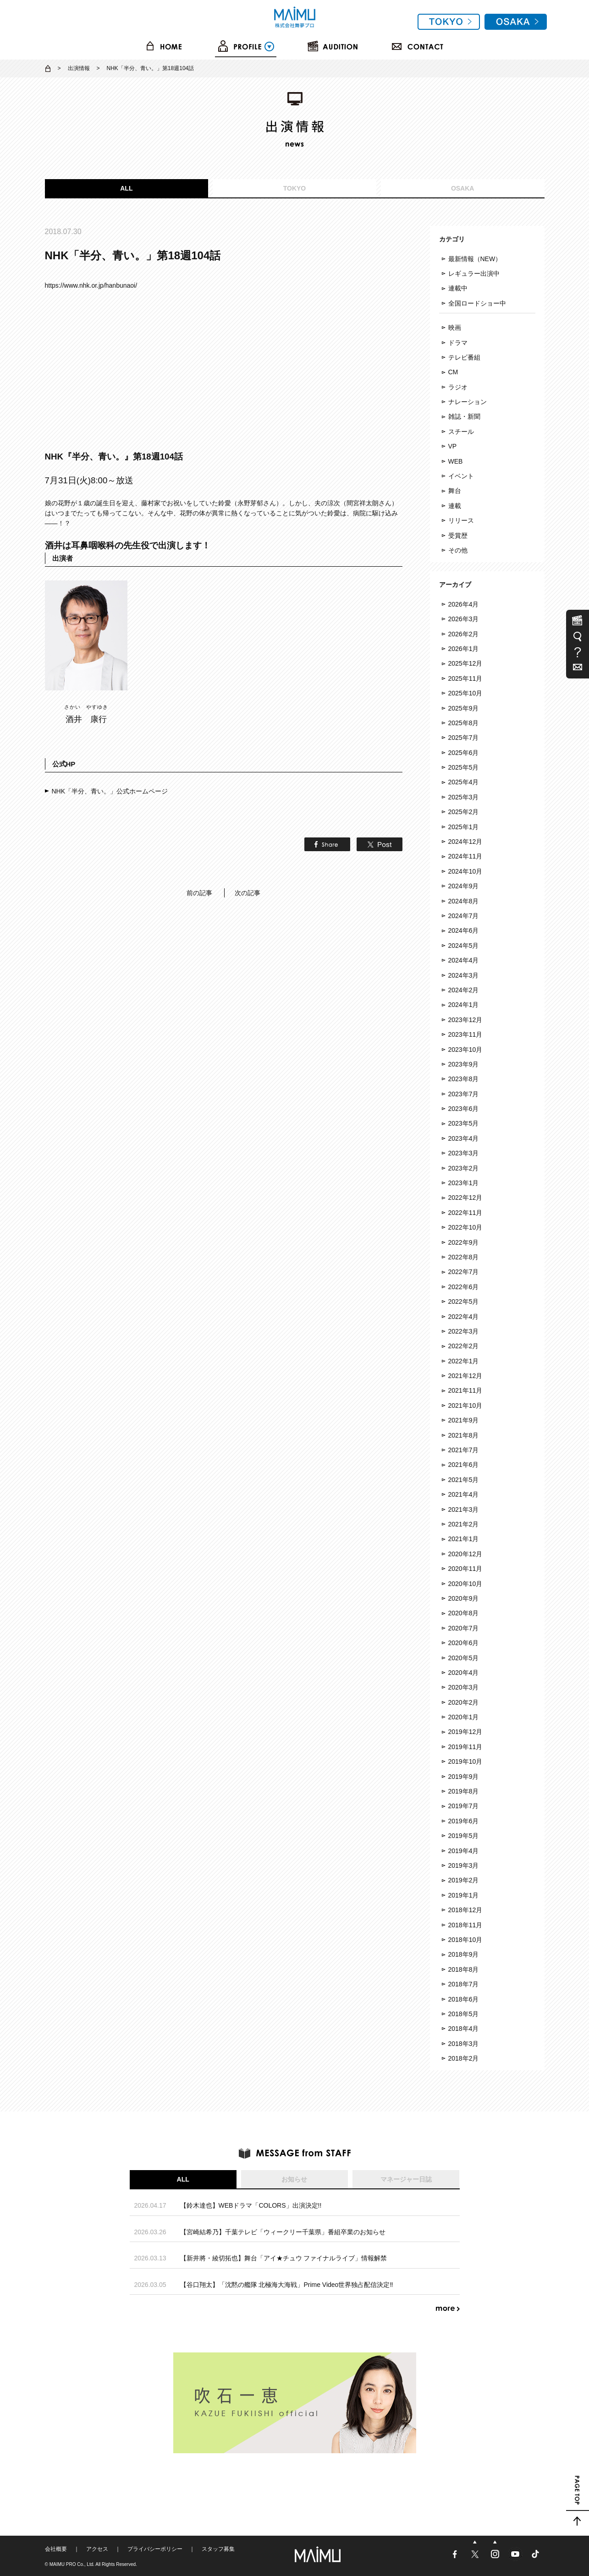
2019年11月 (465, 1746)
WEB (455, 461)
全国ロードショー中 (477, 303)
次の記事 (247, 893)
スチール (461, 431)
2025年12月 (465, 663)
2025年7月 (463, 737)
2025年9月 (463, 708)
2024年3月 (463, 975)
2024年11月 (465, 856)
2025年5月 (463, 767)
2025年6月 (463, 752)
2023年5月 (463, 1123)
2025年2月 (463, 811)
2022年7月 (463, 1271)
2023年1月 (463, 1183)
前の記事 (199, 893)
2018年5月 (463, 2014)
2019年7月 (463, 1806)
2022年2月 (463, 1346)
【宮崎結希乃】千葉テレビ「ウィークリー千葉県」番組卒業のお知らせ (282, 2232)
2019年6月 (463, 1821)
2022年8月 (463, 1257)
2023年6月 (463, 1108)
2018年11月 (465, 1925)
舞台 (454, 490)
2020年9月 (463, 1598)
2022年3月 (463, 1331)
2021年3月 (463, 1509)
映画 (454, 327)
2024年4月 (463, 960)
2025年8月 (463, 723)
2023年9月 (463, 1064)
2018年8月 (463, 1969)
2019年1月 (463, 1895)
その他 (458, 550)
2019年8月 (463, 1791)
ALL (126, 188)
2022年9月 (463, 1242)
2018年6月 (463, 1999)
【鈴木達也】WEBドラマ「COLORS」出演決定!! (251, 2205)
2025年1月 (463, 827)
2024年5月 (463, 945)
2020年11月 (465, 1568)
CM (453, 372)
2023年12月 (465, 1019)
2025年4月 (463, 782)
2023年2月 (463, 1168)
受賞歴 (458, 535)
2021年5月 (463, 1479)
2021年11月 (465, 1390)
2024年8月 (463, 901)
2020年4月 (463, 1672)
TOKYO (294, 188)
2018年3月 (463, 2043)
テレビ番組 (464, 357)
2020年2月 (463, 1702)
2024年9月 (463, 886)
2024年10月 (465, 871)
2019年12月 (465, 1731)
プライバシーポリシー (154, 2549)
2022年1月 (463, 1361)
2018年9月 (463, 1954)
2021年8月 (463, 1435)
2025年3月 (463, 797)
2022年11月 (465, 1212)
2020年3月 (463, 1687)
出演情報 (79, 68)
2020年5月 (463, 1658)
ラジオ (458, 387)
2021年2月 (463, 1524)
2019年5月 (463, 1835)
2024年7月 (463, 915)
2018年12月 (465, 1910)
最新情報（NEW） (475, 259)
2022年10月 (465, 1227)
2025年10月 (465, 693)
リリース (461, 520)
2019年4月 (463, 1850)
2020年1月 (463, 1717)
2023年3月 (463, 1153)
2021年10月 (465, 1405)
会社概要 (56, 2549)
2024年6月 (463, 930)
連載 (454, 505)
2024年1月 (463, 1004)
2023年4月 (463, 1138)
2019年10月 (465, 1761)
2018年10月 (465, 1939)
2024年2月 (463, 990)
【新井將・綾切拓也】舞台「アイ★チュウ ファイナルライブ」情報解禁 (283, 2258)
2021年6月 (463, 1464)
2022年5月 (463, 1301)
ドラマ (458, 342)
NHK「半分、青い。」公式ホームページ (110, 791)
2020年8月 (463, 1613)
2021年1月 (463, 1538)
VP (452, 446)
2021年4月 (463, 1494)
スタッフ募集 (218, 2549)
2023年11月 (465, 1034)
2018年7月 (463, 1984)
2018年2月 (463, 2058)
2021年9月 (463, 1420)
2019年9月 (463, 1776)
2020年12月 (465, 1554)
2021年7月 (463, 1450)
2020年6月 (463, 1642)
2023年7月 (463, 1094)
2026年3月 (463, 619)
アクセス (97, 2549)
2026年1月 (463, 648)
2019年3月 (463, 1865)
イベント (461, 476)
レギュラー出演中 (474, 273)
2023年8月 (463, 1079)
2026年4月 (463, 604)
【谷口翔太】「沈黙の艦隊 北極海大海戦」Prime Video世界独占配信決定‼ (286, 2284)
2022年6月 (463, 1287)
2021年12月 (465, 1375)
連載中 (458, 288)
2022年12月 (465, 1197)
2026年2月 (463, 634)
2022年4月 (463, 1316)
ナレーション (467, 401)
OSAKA (462, 188)
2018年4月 (463, 2028)
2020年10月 (465, 1583)
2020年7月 (463, 1628)
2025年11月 (465, 678)
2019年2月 (463, 1880)
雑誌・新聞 (464, 416)
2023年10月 (465, 1049)
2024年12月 (465, 841)
